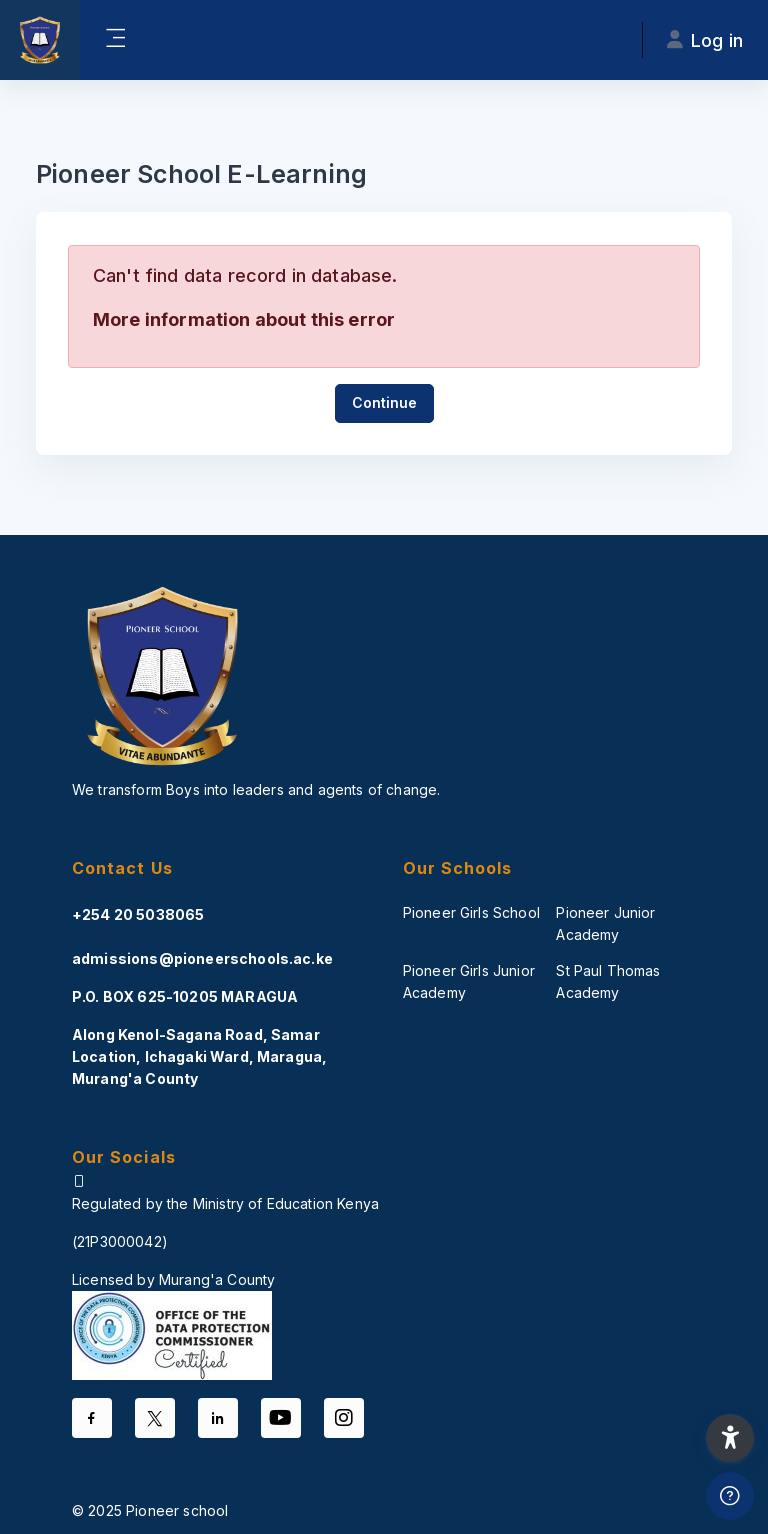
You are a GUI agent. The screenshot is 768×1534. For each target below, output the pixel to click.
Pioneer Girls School (471, 912)
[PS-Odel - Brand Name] (40, 40)
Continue (384, 402)
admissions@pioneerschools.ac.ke (202, 958)
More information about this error (244, 319)
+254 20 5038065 (138, 914)
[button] (730, 1438)
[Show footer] (730, 1496)
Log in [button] (705, 40)
